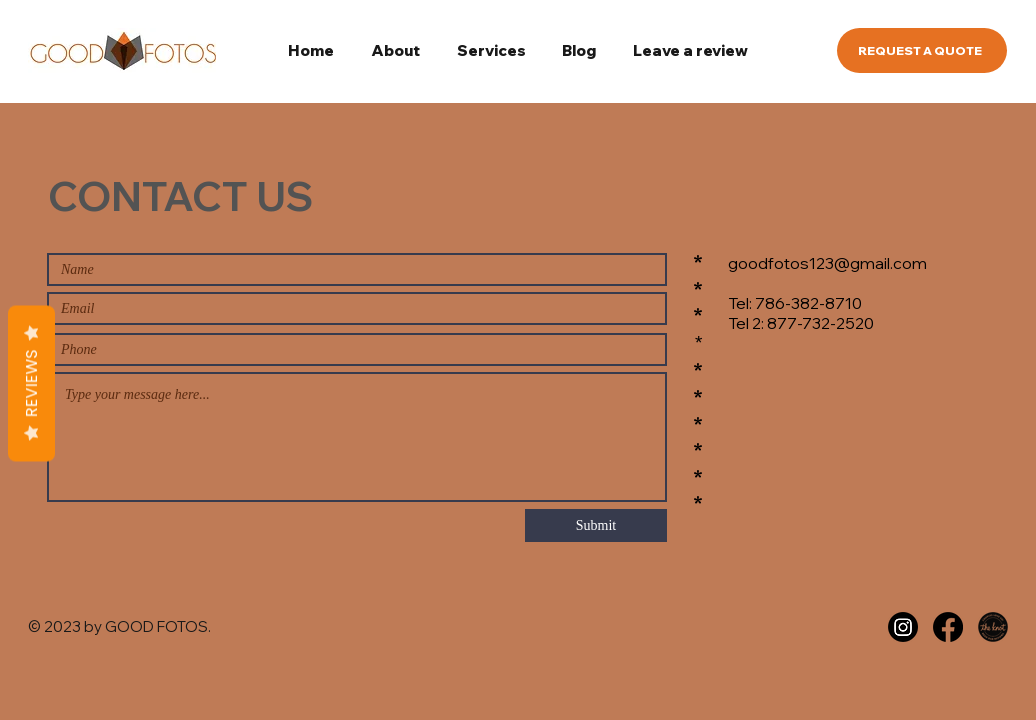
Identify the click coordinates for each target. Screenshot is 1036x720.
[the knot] (993, 627)
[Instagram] (903, 627)
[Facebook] (948, 627)
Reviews (31, 384)
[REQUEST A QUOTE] (922, 50)
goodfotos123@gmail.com (827, 263)
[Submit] (596, 525)
